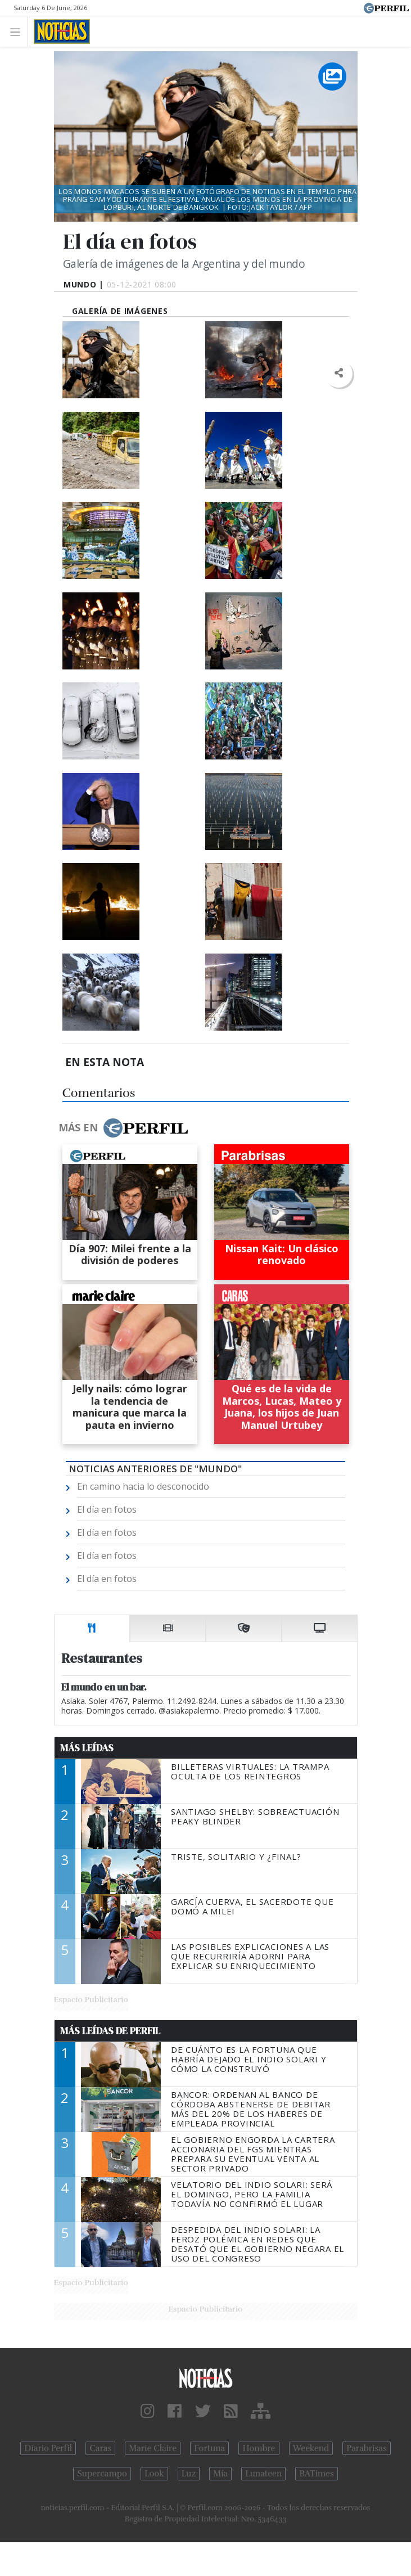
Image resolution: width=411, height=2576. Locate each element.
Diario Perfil (48, 2448)
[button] (339, 373)
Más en (123, 1128)
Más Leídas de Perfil (110, 2031)
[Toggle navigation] (18, 31)
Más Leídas (87, 1748)
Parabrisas (366, 2448)
